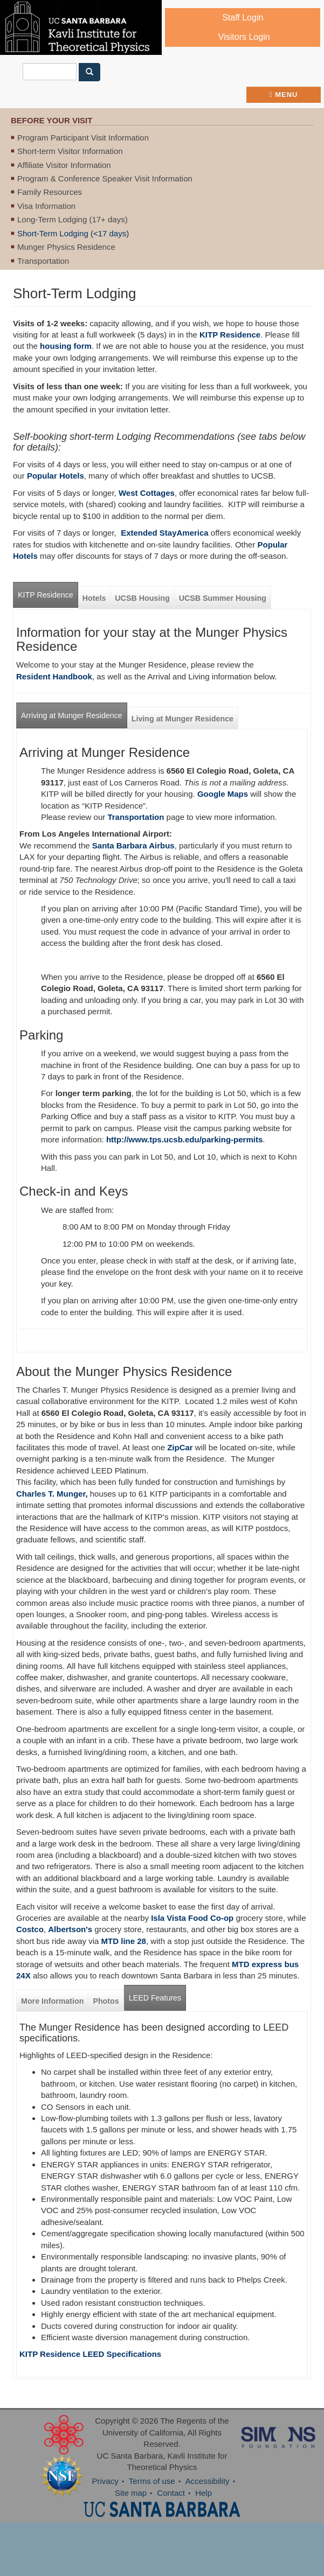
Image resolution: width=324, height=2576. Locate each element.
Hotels (94, 598)
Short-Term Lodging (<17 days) (73, 233)
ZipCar (180, 1447)
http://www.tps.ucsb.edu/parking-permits (184, 1139)
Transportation (43, 260)
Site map (131, 2492)
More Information (52, 2001)
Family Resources (49, 191)
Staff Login (242, 17)
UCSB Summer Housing (222, 598)
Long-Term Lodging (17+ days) (72, 219)
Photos (106, 2001)
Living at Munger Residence (182, 718)
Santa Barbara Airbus (133, 845)
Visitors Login (244, 36)
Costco (30, 1929)
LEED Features (155, 1998)
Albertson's (70, 1929)
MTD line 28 (123, 1941)
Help (203, 2492)
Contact (171, 2492)
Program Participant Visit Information (83, 137)
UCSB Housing (142, 598)
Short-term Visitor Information (70, 151)
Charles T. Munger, (52, 1493)
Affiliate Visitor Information (64, 165)
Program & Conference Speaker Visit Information (104, 178)
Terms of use (152, 2481)
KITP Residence (229, 334)
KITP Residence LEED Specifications (90, 2354)
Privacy (105, 2481)
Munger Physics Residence (66, 246)
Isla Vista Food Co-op (191, 1917)
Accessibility (207, 2481)
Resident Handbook (54, 676)
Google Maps (222, 793)
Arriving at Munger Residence (71, 715)
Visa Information (46, 205)
